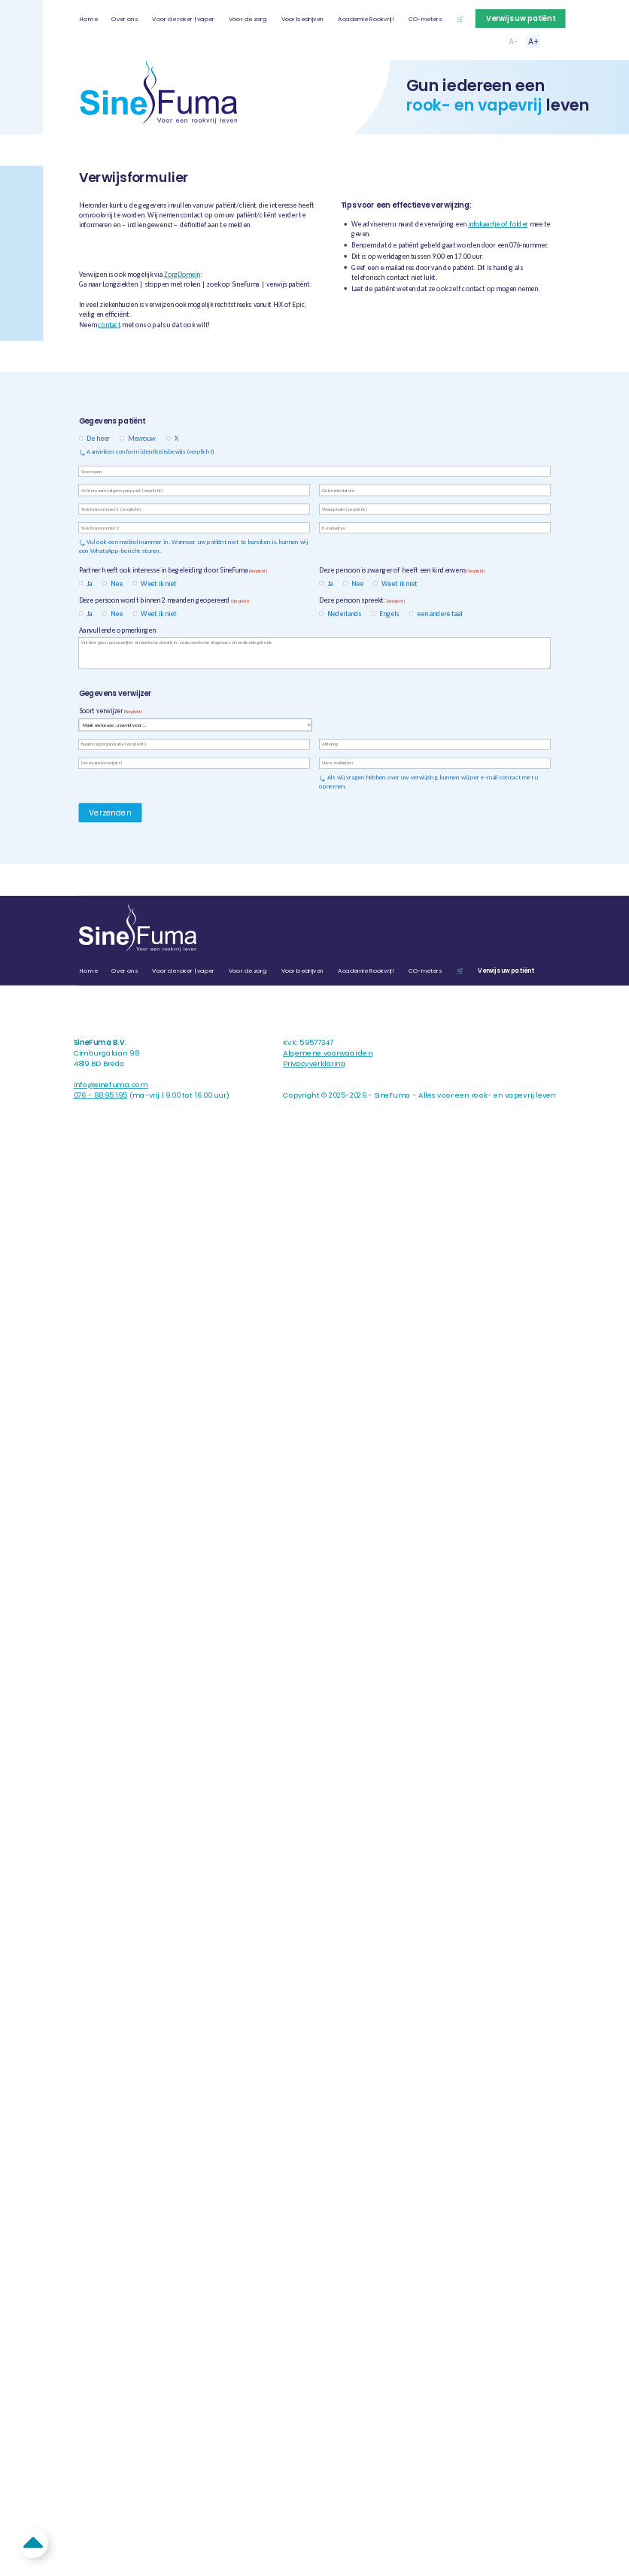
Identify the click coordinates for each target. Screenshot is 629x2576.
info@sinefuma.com (111, 1084)
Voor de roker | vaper (183, 19)
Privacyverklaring (314, 1063)
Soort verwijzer (110, 711)
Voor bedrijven (302, 19)
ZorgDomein (182, 274)
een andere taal (437, 613)
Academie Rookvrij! (366, 19)
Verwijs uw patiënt (520, 18)
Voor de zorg (248, 19)
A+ (533, 41)
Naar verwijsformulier (135, 250)
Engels (386, 613)
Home (88, 19)
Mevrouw (139, 438)
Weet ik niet (156, 583)
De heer (96, 438)
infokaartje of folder (498, 224)
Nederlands (342, 613)
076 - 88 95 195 (100, 1095)
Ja (327, 583)
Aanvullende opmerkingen (117, 630)
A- (513, 41)
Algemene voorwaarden (327, 1054)
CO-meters (425, 19)
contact (109, 324)
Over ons (124, 19)
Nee (114, 583)
